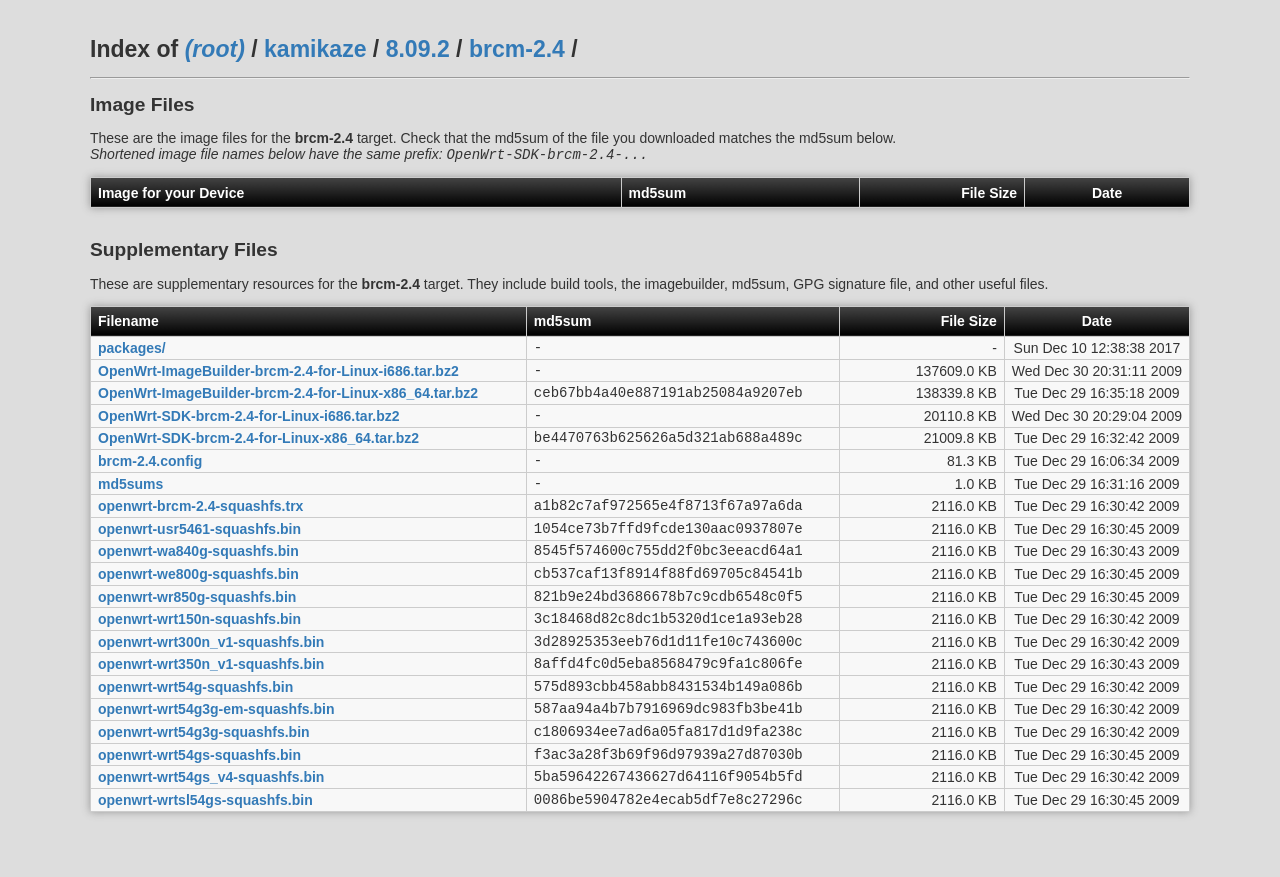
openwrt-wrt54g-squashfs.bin (195, 735)
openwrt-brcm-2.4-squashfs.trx (200, 531)
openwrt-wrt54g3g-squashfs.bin (204, 787)
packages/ (132, 351)
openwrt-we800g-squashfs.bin (198, 607)
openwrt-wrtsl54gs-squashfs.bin (205, 863)
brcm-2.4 (517, 49)
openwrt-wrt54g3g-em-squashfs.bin (216, 761)
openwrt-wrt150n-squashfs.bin (199, 659)
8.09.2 (418, 49)
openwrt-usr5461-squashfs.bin (199, 556)
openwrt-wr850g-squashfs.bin (197, 633)
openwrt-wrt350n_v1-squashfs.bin (211, 710)
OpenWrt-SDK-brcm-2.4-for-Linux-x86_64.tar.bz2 (258, 454)
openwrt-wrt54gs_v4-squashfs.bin (211, 838)
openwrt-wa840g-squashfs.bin (198, 582)
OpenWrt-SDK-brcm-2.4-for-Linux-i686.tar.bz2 (249, 428)
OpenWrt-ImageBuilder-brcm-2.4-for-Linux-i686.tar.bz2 (278, 377)
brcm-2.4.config (150, 479)
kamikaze (315, 49)
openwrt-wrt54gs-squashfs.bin (199, 812)
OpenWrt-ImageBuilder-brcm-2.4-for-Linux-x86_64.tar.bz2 (288, 403)
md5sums (130, 505)
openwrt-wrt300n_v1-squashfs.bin (211, 684)
